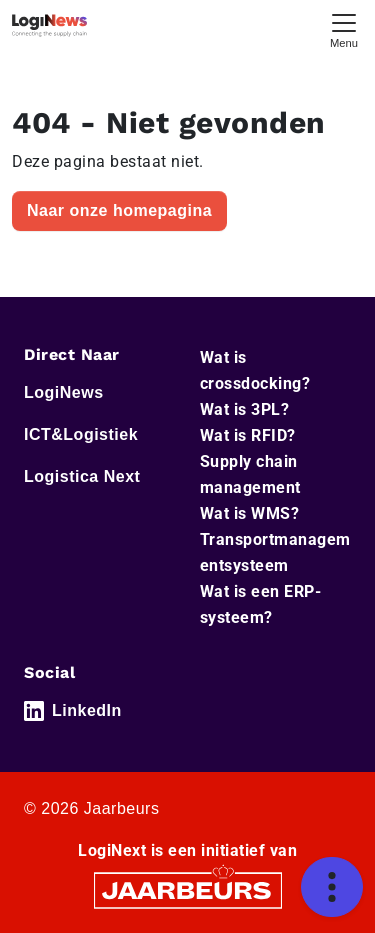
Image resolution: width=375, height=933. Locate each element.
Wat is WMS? (250, 513)
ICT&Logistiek (81, 434)
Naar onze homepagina (119, 210)
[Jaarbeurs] (188, 889)
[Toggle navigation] (344, 28)
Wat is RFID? (248, 435)
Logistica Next (82, 476)
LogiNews (64, 392)
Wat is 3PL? (245, 409)
